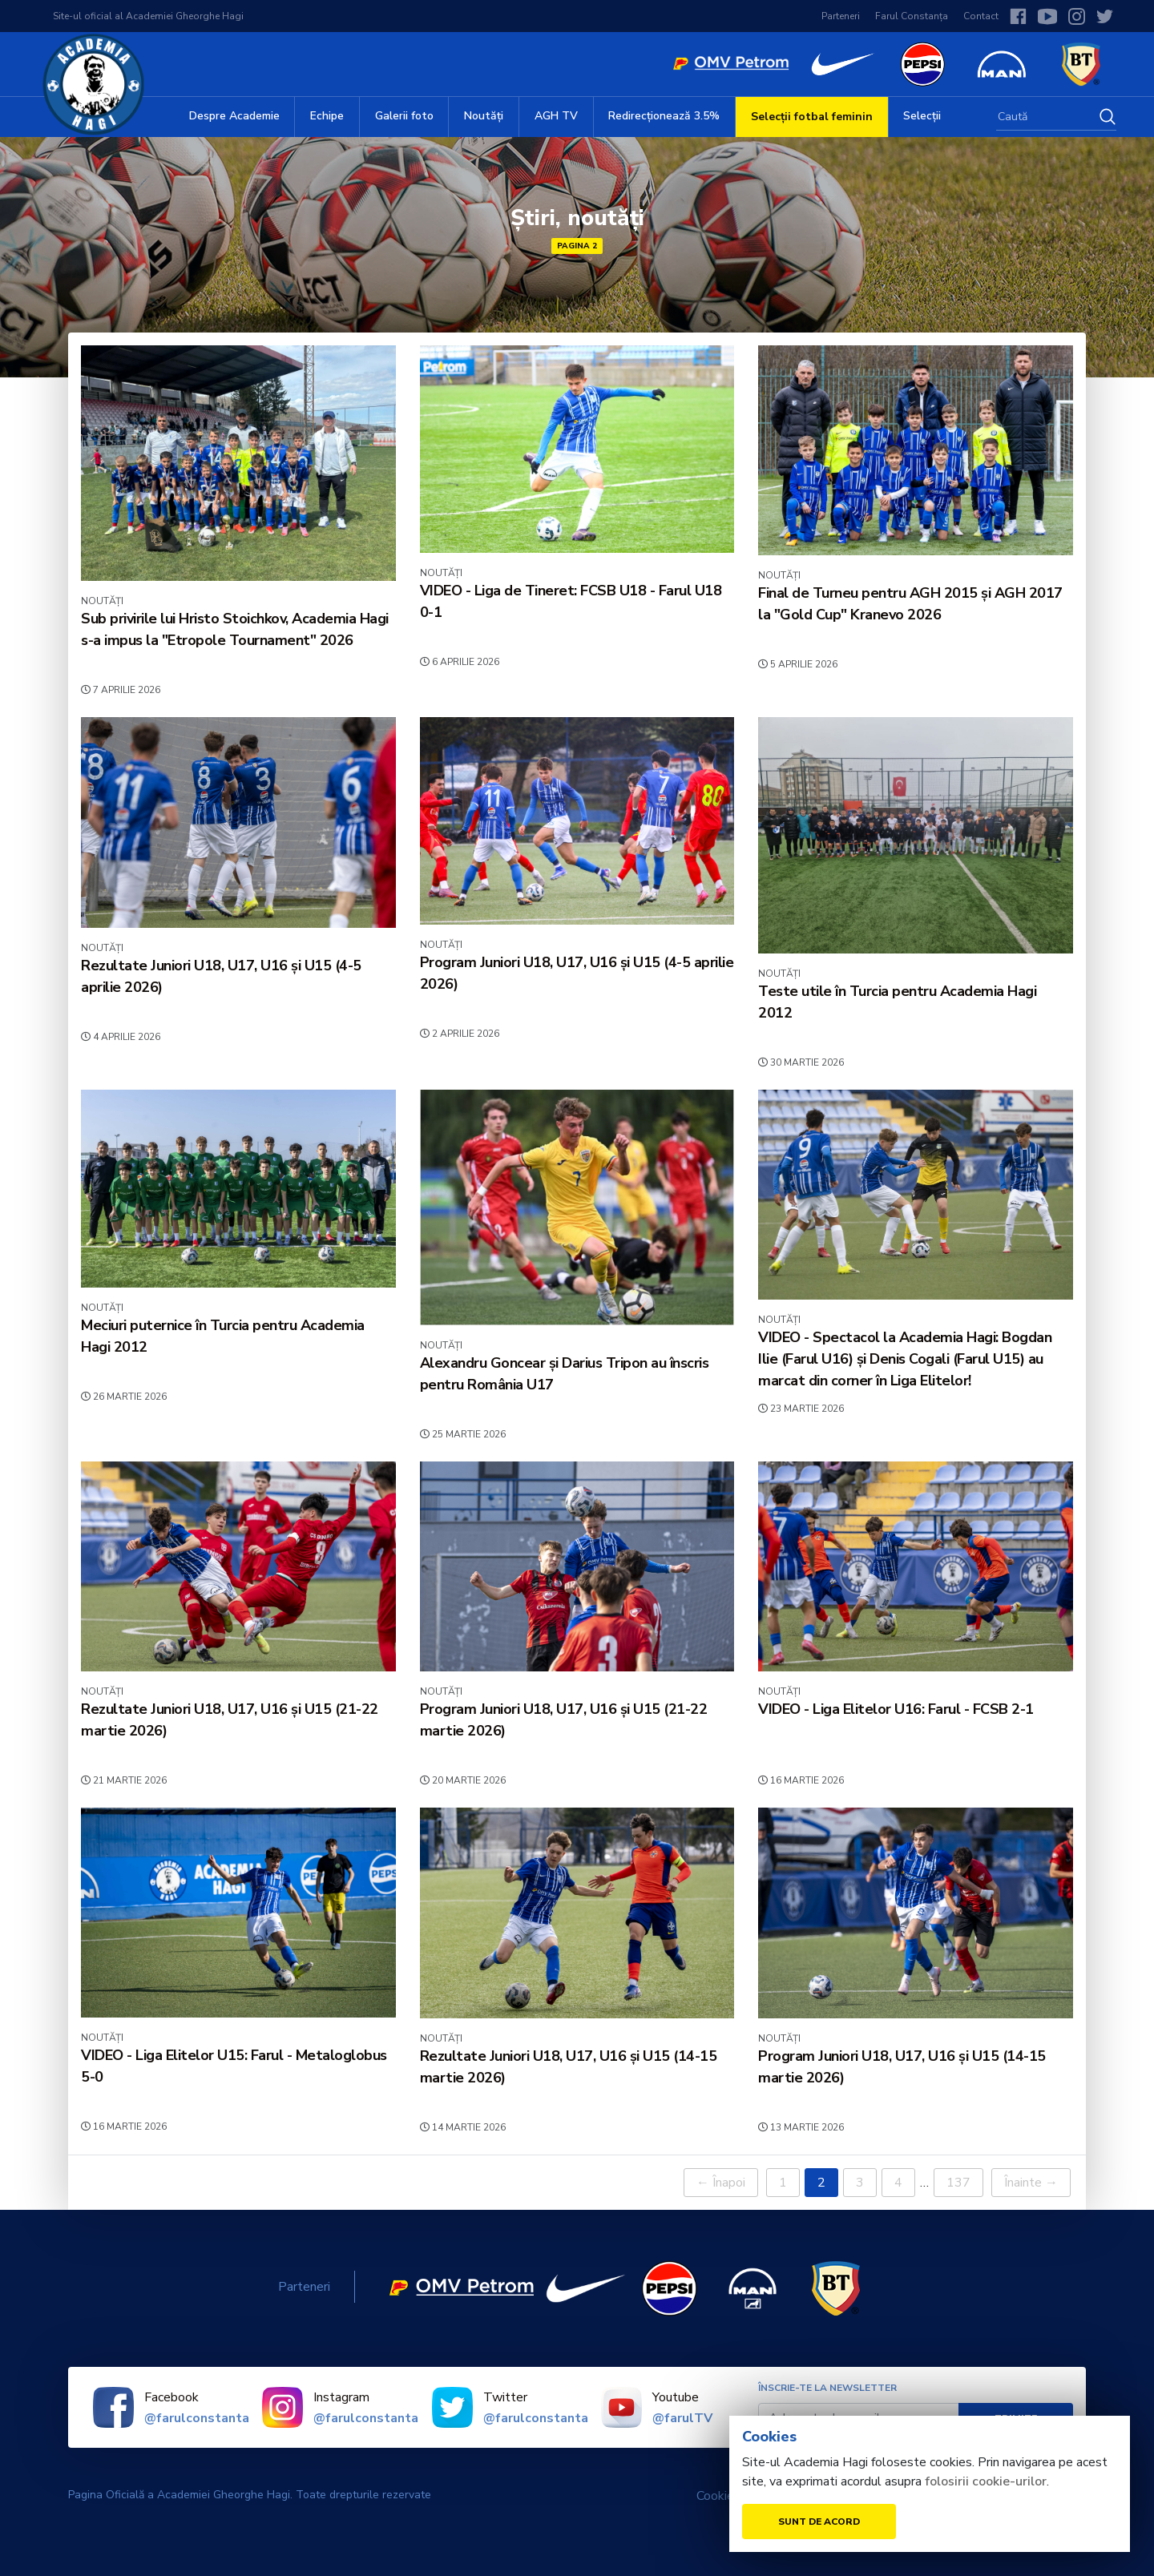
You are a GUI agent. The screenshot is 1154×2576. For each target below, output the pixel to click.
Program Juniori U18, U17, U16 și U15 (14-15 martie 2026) (902, 2066)
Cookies (718, 2496)
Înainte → (1031, 2182)
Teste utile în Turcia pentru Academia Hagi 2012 (897, 1002)
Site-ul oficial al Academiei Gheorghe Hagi (148, 16)
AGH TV (556, 115)
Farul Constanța (911, 16)
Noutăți (483, 115)
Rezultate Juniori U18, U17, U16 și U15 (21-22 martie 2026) (229, 1719)
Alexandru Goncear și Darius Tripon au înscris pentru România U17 (564, 1373)
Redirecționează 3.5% (664, 115)
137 (958, 2182)
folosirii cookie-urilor (986, 2481)
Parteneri (840, 16)
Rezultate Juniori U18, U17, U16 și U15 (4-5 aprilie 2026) (221, 976)
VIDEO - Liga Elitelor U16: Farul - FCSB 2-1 (896, 1709)
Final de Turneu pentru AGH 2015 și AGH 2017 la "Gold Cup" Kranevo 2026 (910, 603)
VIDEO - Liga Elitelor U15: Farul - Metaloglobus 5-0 (234, 2066)
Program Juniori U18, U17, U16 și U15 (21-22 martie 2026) (564, 1719)
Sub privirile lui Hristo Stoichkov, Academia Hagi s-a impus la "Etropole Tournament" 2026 (235, 629)
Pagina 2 (577, 246)
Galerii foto (404, 115)
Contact (981, 16)
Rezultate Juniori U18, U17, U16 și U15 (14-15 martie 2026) (568, 2066)
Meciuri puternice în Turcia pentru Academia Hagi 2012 (223, 1336)
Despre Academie (234, 115)
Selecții (922, 115)
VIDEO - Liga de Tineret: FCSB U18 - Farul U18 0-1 (571, 601)
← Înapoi (720, 2182)
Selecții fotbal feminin (812, 116)
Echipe (327, 115)
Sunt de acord (819, 2521)
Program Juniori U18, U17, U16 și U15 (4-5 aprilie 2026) (577, 973)
